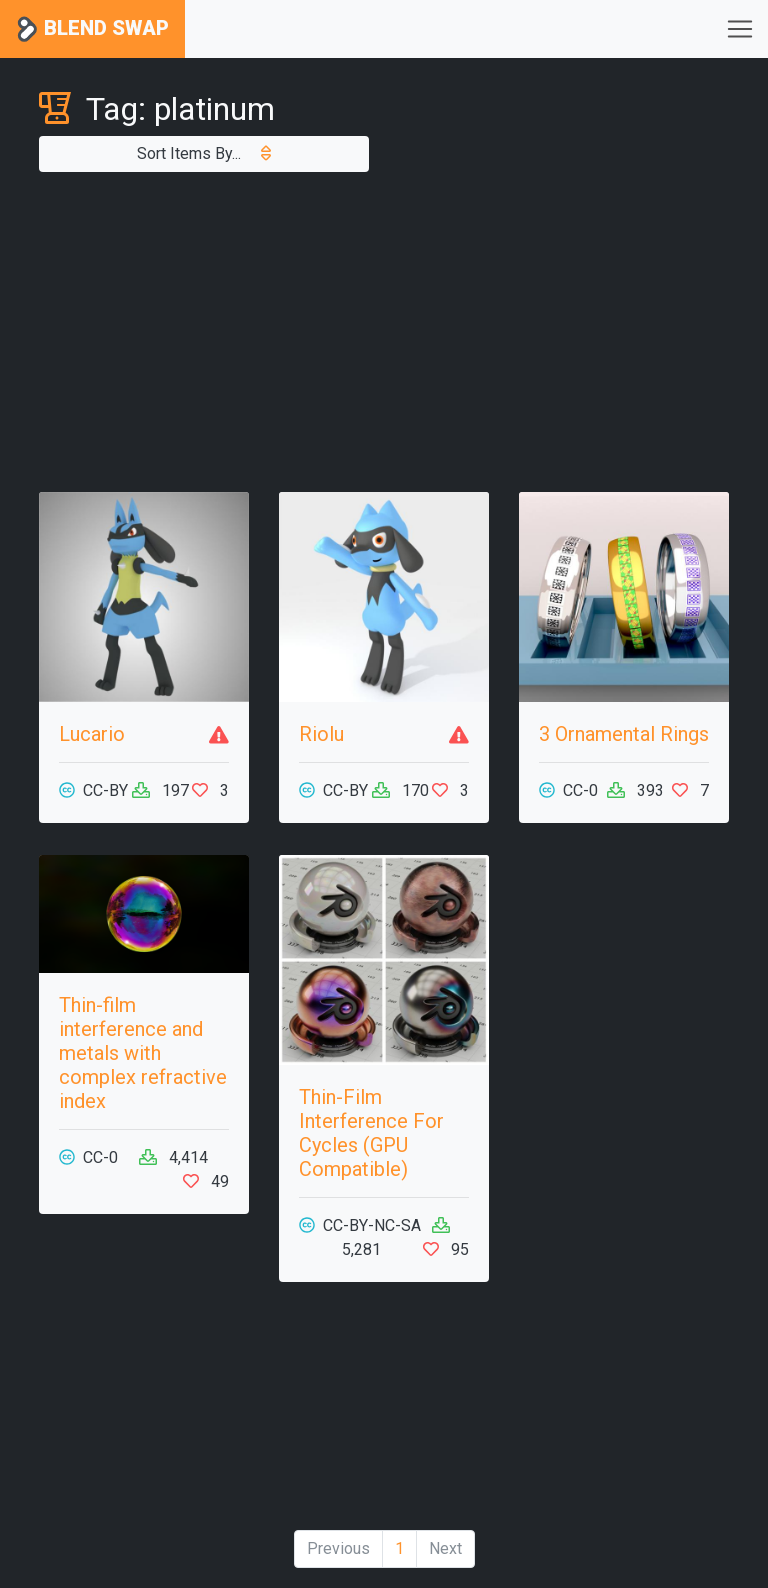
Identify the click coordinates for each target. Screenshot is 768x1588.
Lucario (92, 734)
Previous (338, 1548)
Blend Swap (92, 29)
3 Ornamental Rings (624, 734)
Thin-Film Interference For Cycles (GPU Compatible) (371, 1133)
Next (445, 1548)
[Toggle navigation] (740, 29)
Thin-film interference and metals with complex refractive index (143, 1053)
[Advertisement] (384, 332)
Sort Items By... (204, 153)
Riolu (321, 734)
